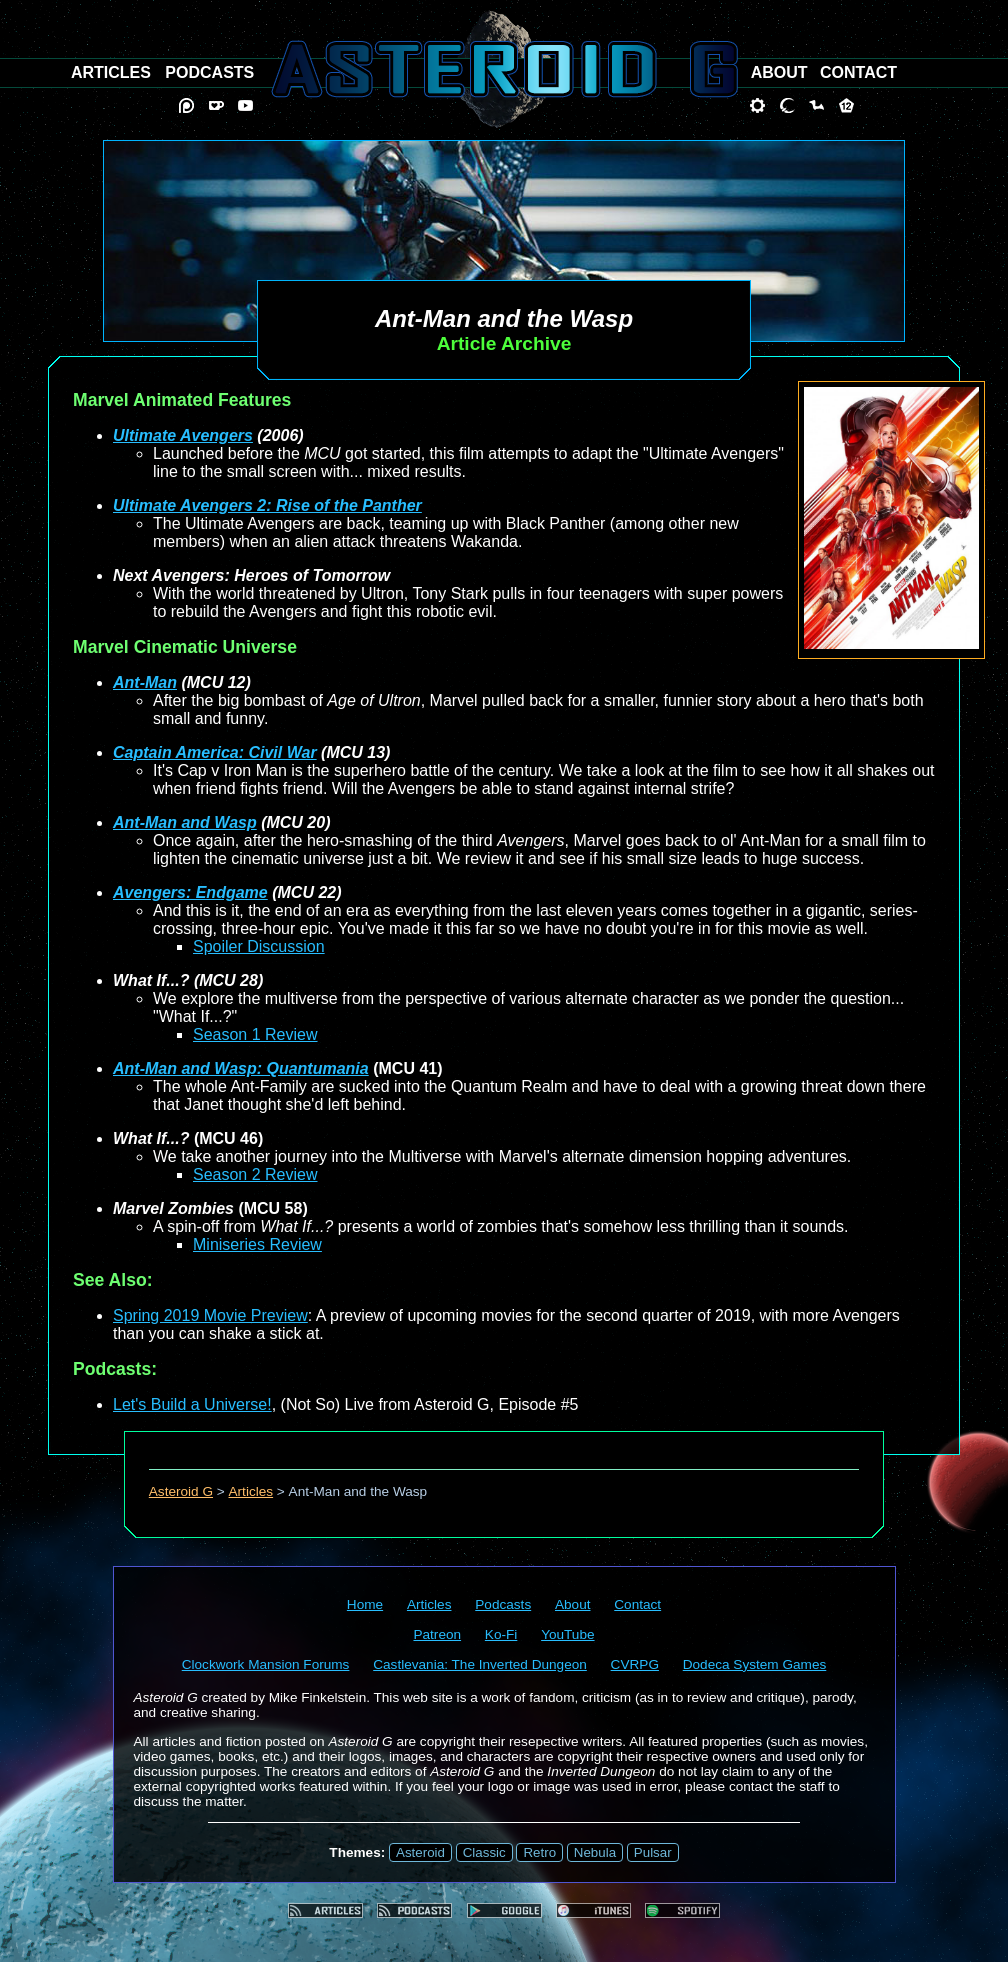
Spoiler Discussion (259, 946)
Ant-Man (145, 682)
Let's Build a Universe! (192, 1404)
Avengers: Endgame (190, 892)
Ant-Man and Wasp (185, 822)
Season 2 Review (255, 1174)
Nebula (595, 1852)
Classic (484, 1852)
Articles (251, 1491)
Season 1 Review (255, 1034)
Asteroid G (181, 1491)
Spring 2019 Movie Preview (210, 1315)
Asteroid (420, 1852)
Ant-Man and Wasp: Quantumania (241, 1068)
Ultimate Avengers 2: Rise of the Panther (267, 505)
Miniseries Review (257, 1244)
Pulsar (653, 1852)
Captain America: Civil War (215, 752)
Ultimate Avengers (183, 435)
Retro (539, 1852)
